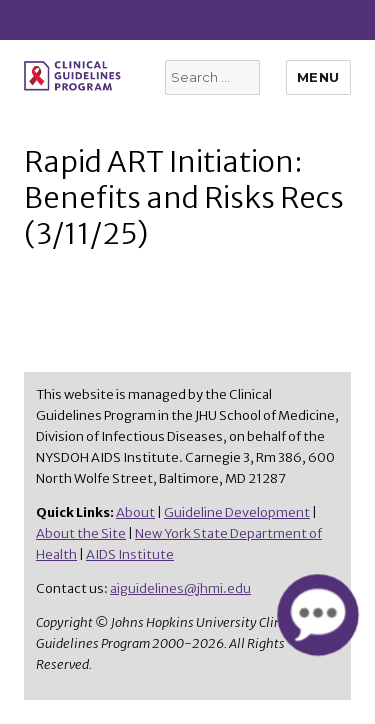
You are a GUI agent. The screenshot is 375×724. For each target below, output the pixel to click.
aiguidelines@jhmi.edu (180, 588)
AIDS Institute (130, 554)
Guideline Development (237, 512)
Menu (318, 77)
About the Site (81, 533)
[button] (317, 614)
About (135, 512)
